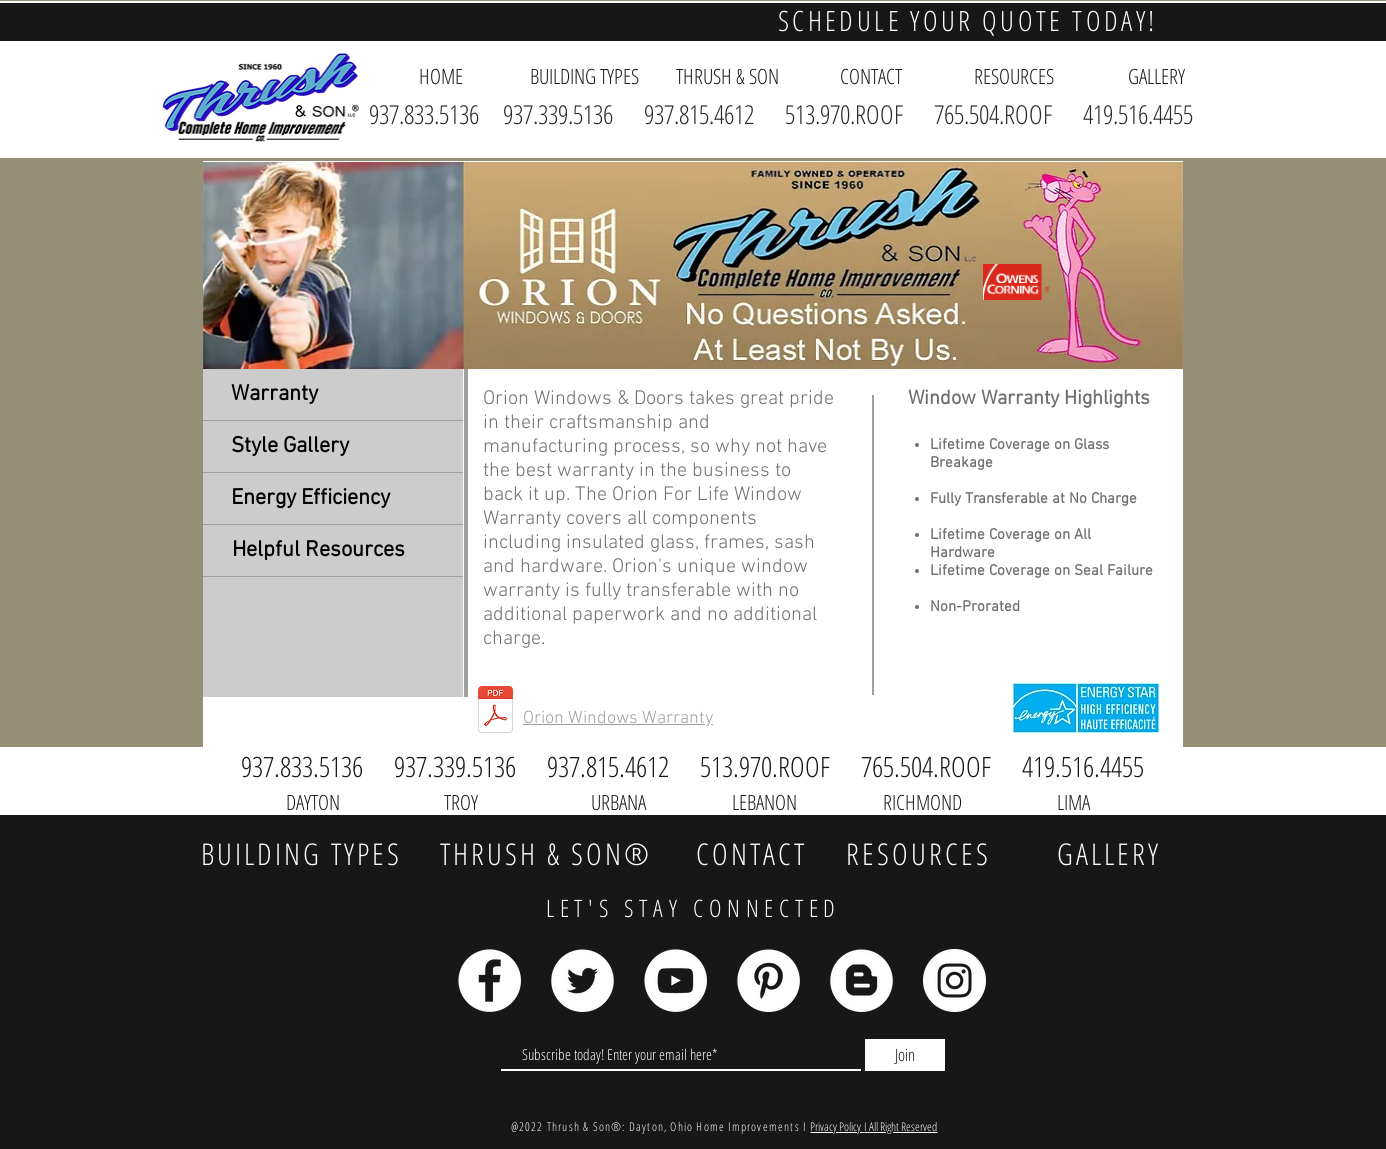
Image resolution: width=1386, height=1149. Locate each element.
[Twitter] (582, 980)
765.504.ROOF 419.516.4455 (1063, 114)
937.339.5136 (564, 114)
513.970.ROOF (844, 114)
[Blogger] (861, 980)
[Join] (905, 1055)
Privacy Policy (837, 1126)
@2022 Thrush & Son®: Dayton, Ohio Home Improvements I (661, 1126)
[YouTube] (675, 980)
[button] (584, 76)
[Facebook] (489, 980)
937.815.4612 (699, 114)
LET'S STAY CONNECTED (693, 907)
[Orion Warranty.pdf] (495, 712)
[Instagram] (954, 980)
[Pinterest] (768, 980)
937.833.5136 (424, 114)
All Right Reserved (903, 1126)
